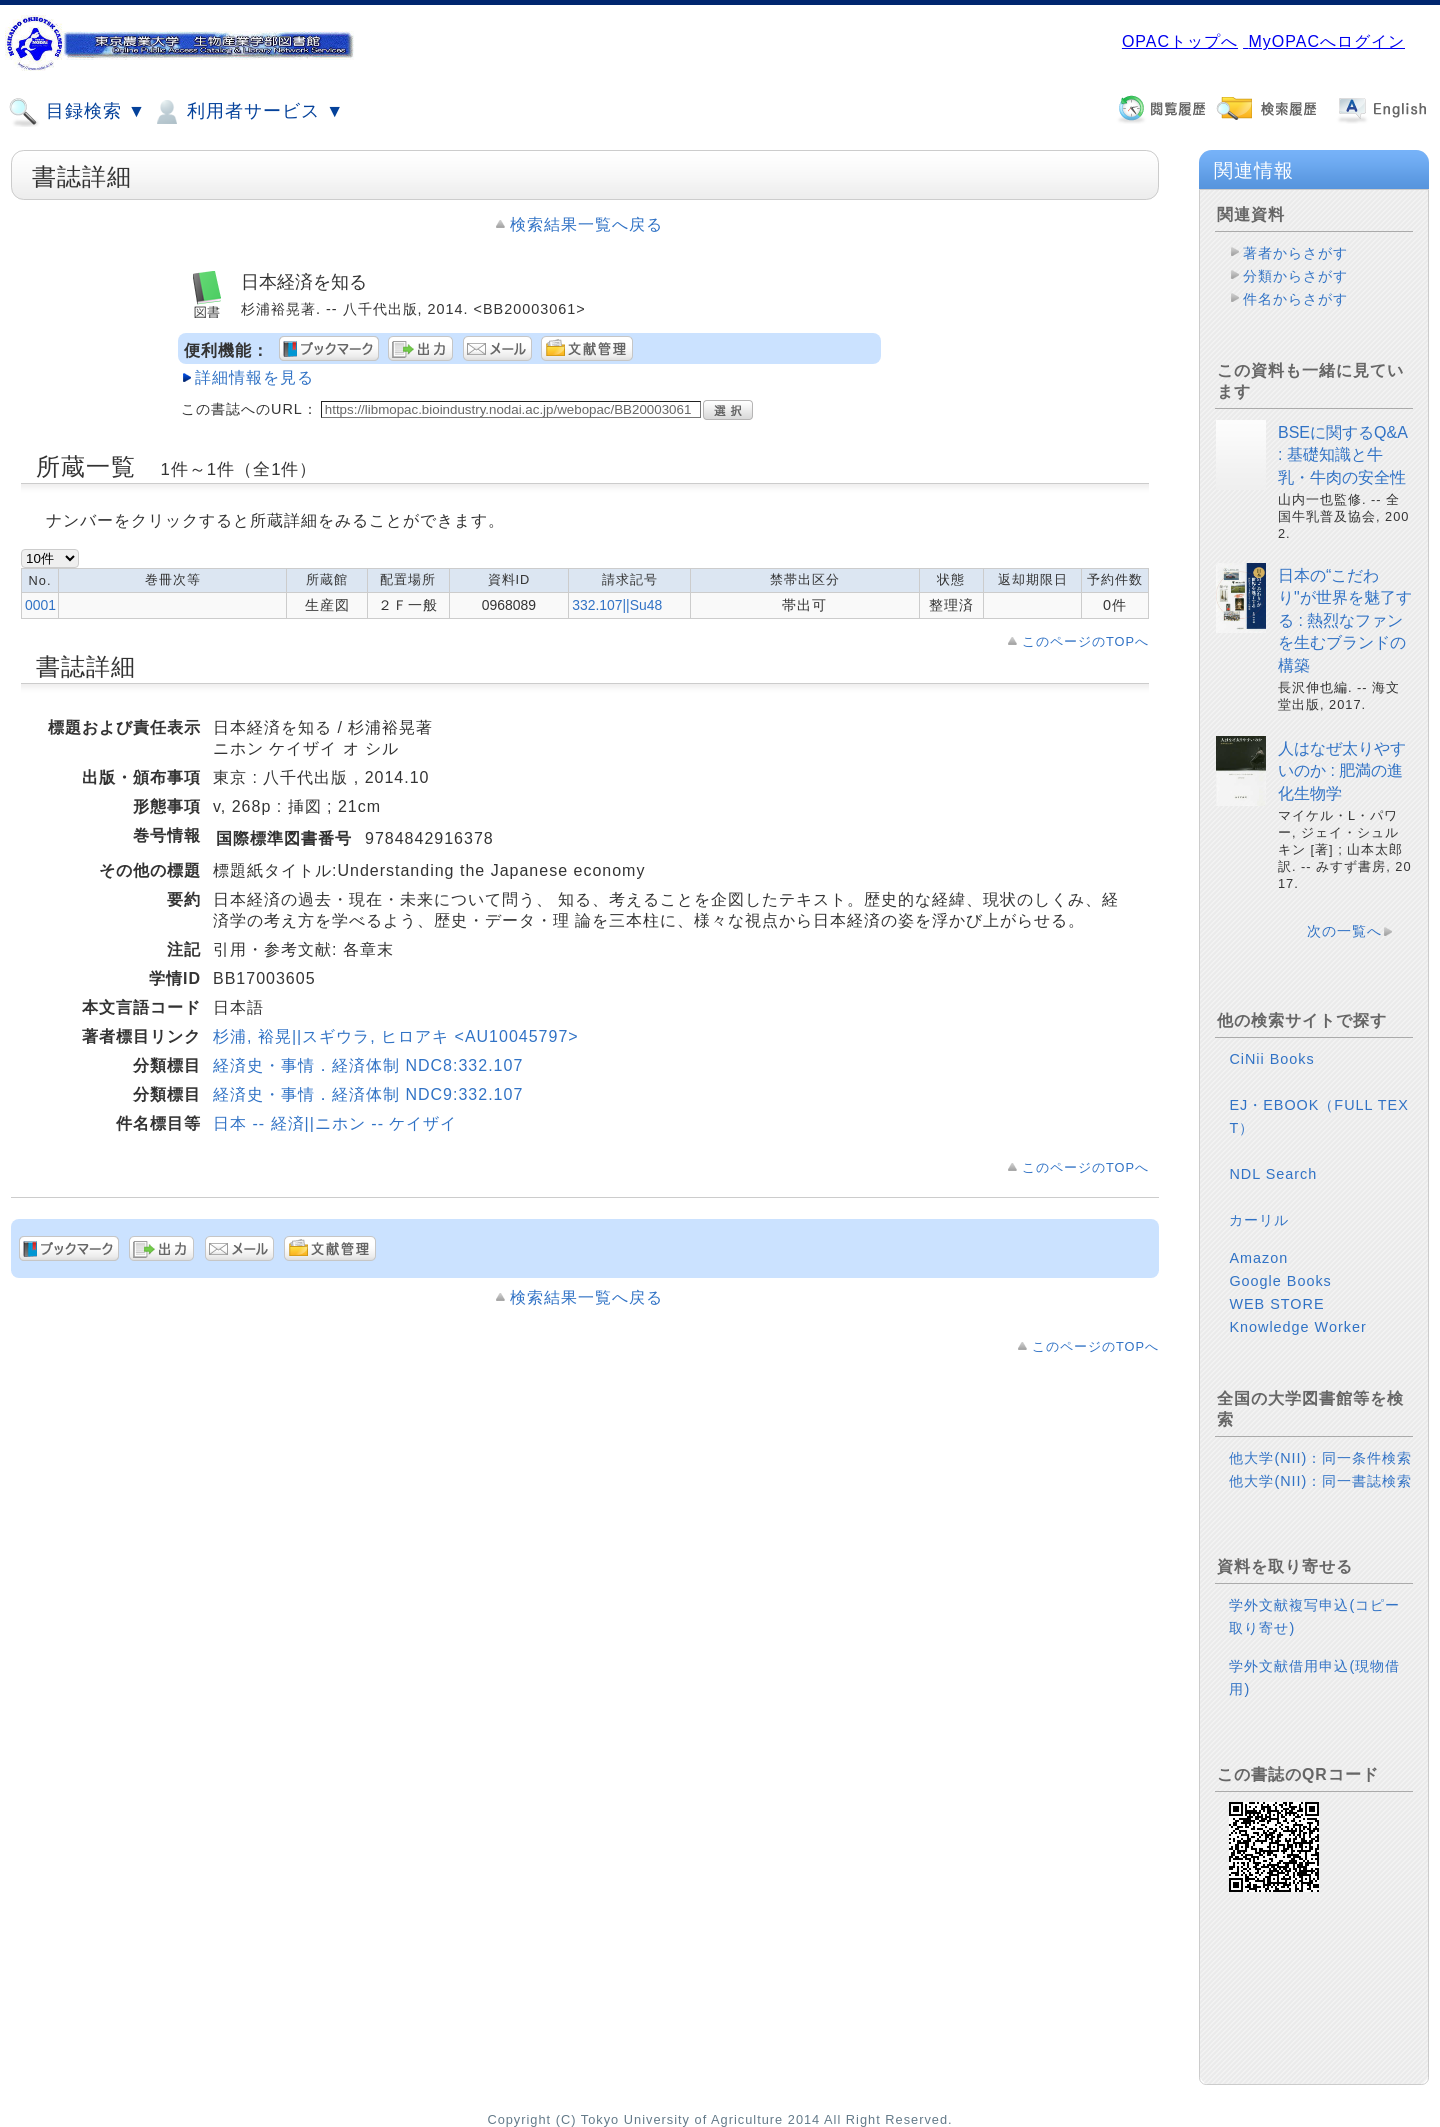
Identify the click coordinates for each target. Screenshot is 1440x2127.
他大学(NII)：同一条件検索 (1320, 1458)
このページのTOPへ (1085, 641)
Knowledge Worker (1297, 1327)
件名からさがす (1295, 299)
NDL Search (1273, 1174)
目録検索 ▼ (77, 112)
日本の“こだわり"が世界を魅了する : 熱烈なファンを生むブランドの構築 (1345, 620)
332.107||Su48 (617, 605)
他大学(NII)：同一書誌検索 (1320, 1481)
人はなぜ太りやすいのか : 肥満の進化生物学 (1342, 771)
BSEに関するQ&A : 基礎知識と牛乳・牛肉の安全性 (1342, 455)
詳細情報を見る (254, 377)
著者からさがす (1295, 253)
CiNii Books (1271, 1059)
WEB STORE (1276, 1304)
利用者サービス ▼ (247, 112)
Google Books (1280, 1281)
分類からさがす (1295, 276)
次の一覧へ (1344, 931)
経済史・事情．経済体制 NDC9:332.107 (368, 1094)
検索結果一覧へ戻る (586, 224)
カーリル (1259, 1220)
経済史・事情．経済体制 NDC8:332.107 (368, 1065)
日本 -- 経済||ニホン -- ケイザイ (335, 1123)
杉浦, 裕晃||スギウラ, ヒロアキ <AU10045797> (396, 1036)
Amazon (1258, 1258)
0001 (40, 605)
